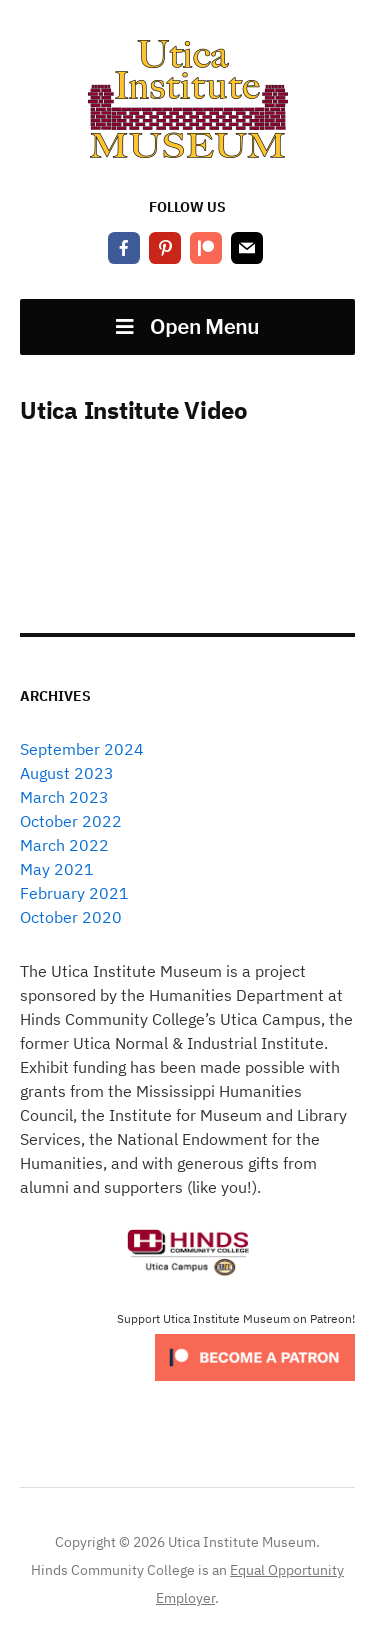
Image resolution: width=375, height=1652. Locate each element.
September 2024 (82, 749)
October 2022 (71, 821)
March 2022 (64, 845)
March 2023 (64, 797)
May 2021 (57, 869)
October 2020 (71, 917)
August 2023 (67, 773)
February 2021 (74, 893)
